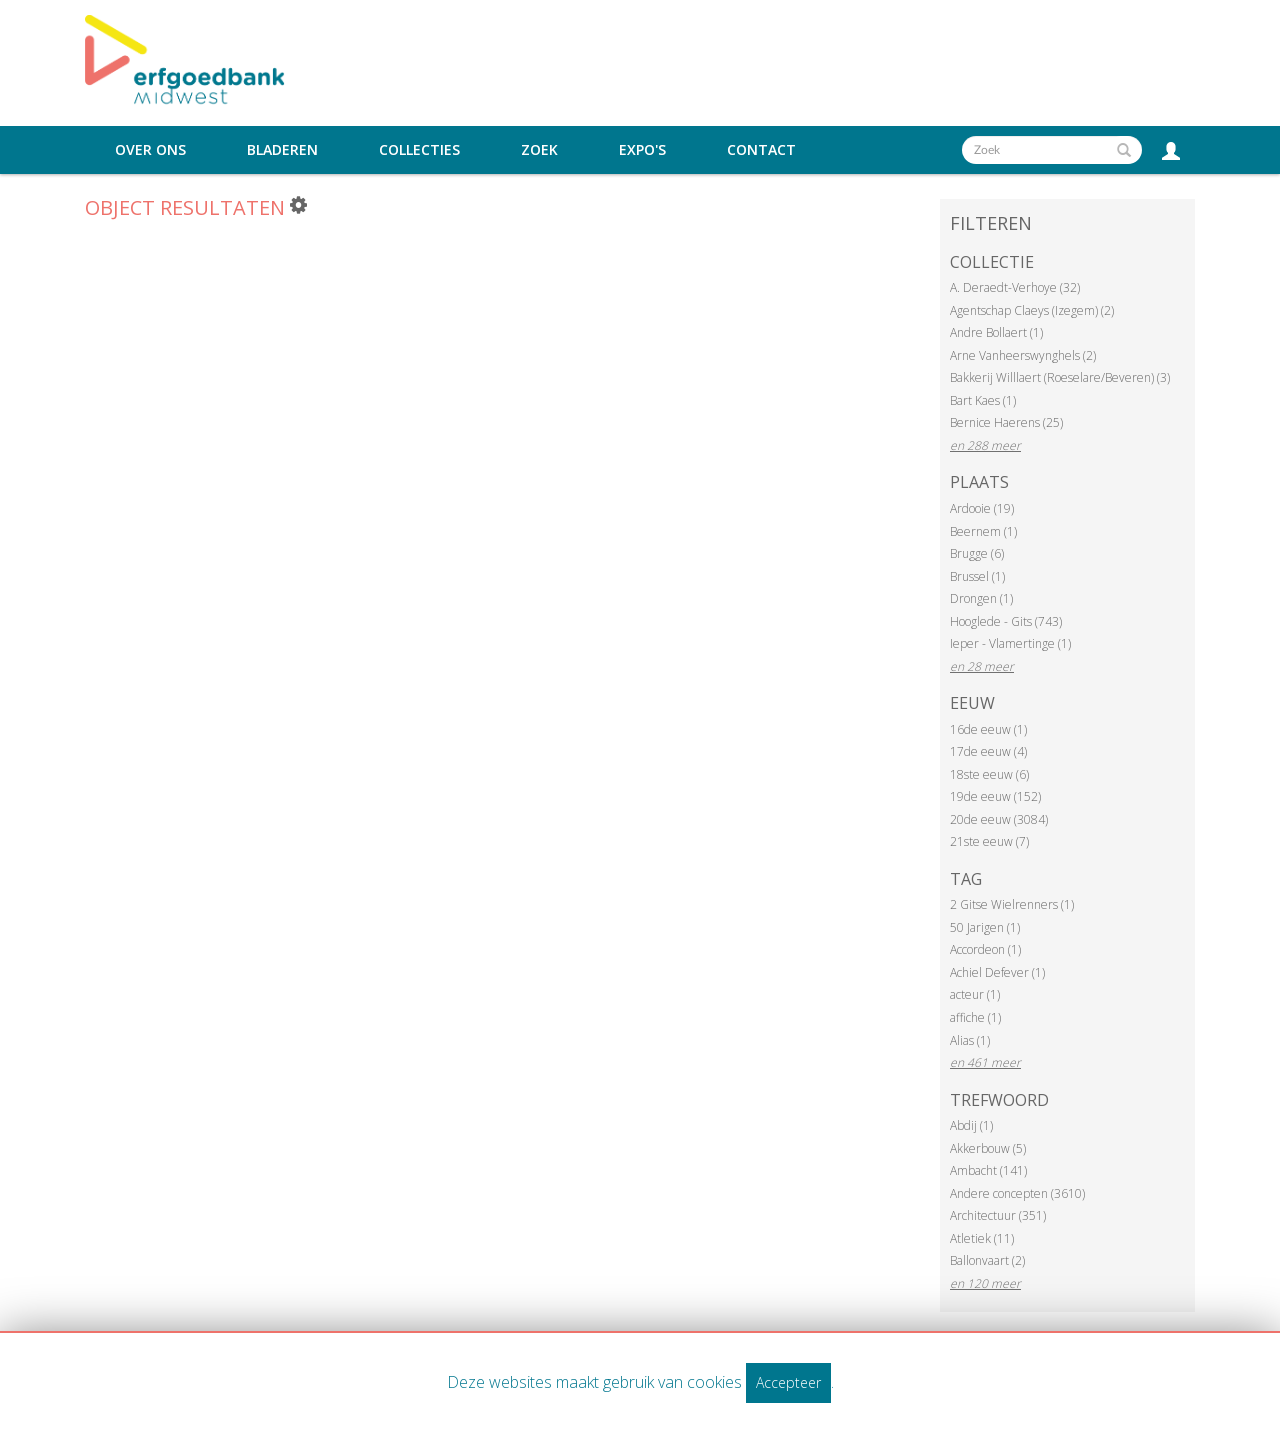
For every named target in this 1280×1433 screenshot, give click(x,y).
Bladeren (282, 150)
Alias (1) (970, 1040)
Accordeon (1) (985, 949)
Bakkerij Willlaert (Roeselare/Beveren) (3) (1060, 377)
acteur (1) (975, 994)
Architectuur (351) (998, 1215)
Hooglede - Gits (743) (1006, 621)
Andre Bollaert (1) (996, 332)
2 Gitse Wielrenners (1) (1012, 904)
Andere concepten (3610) (1017, 1193)
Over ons (150, 150)
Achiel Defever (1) (997, 972)
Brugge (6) (977, 553)
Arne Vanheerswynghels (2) (1023, 355)
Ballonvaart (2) (987, 1260)
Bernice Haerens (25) (1006, 422)
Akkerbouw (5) (988, 1148)
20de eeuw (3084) (999, 819)
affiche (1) (975, 1017)
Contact (761, 150)
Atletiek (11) (982, 1238)
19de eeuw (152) (995, 796)
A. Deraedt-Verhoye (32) (1015, 287)
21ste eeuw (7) (989, 841)
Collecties (419, 150)
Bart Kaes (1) (983, 400)
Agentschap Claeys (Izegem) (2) (1032, 310)
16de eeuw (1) (988, 729)
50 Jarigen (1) (985, 927)
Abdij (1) (971, 1125)
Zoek (539, 150)
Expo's (642, 150)
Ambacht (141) (988, 1170)
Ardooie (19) (982, 508)
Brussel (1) (977, 576)
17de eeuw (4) (988, 751)
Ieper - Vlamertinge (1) (1010, 643)
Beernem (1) (983, 531)
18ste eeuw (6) (989, 774)
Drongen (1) (981, 598)
